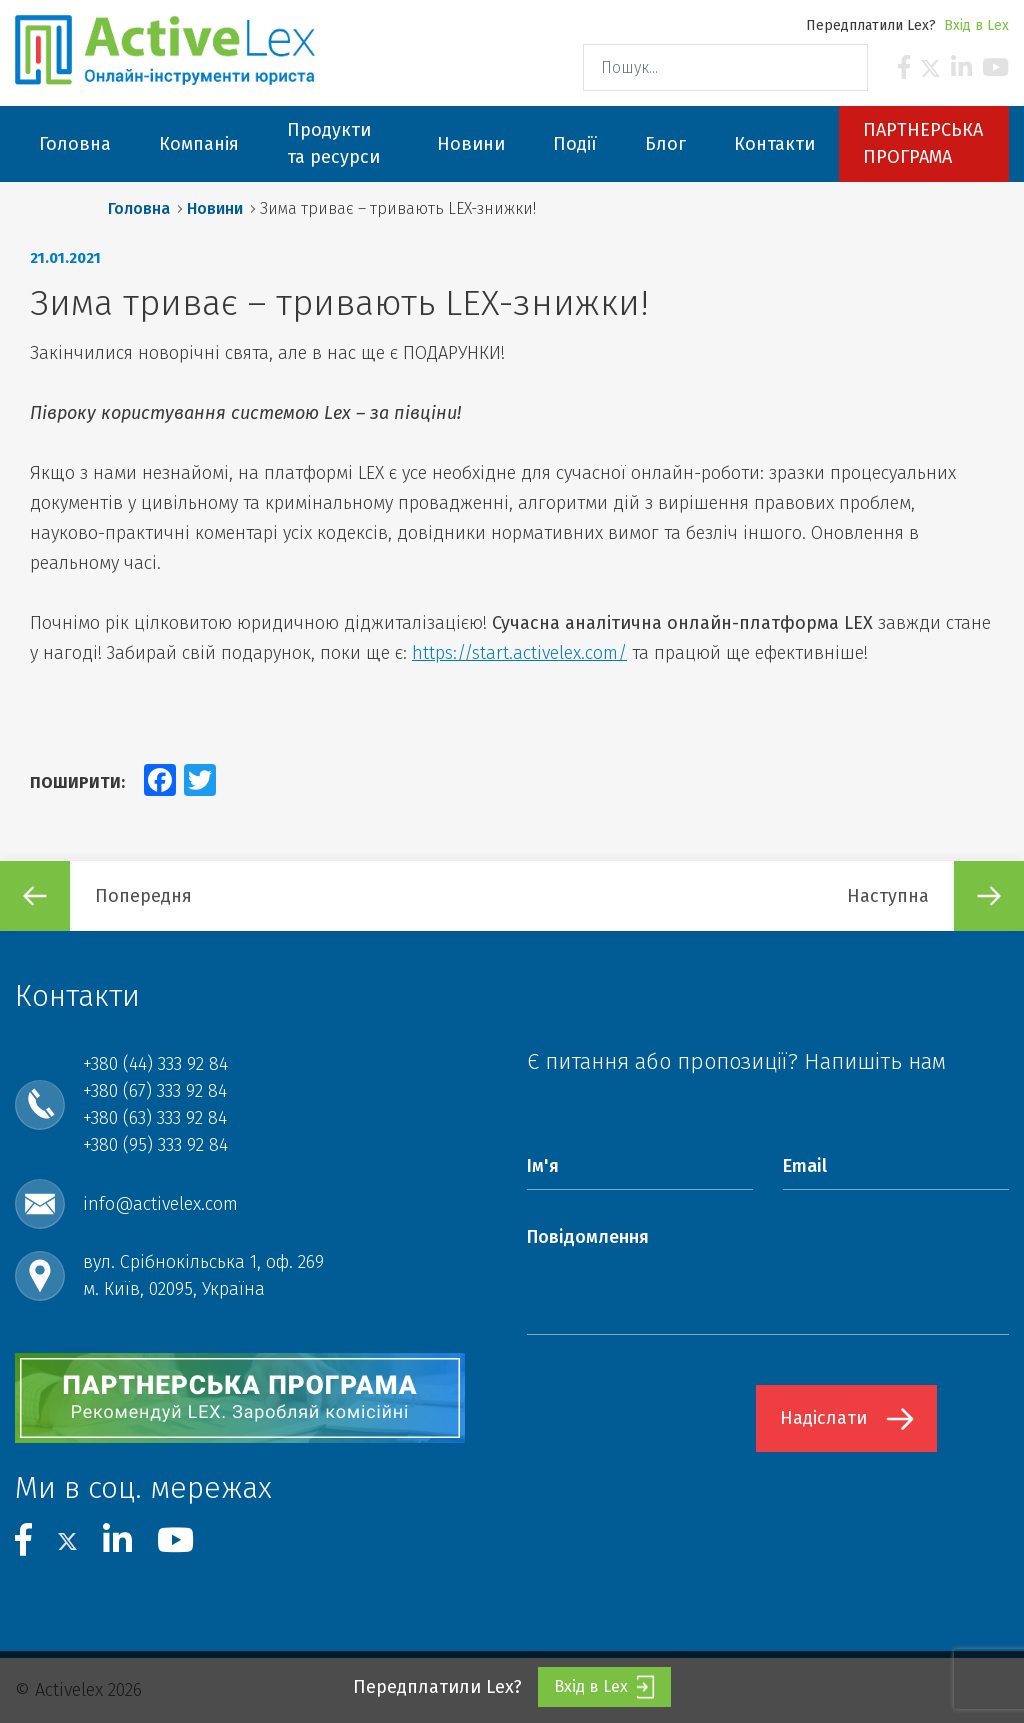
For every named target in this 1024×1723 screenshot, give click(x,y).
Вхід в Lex (976, 25)
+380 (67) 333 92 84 (155, 1091)
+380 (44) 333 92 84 (155, 1064)
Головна (139, 208)
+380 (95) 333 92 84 (155, 1145)
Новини (215, 208)
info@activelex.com (160, 1204)
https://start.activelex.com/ (519, 653)
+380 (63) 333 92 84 (155, 1118)
